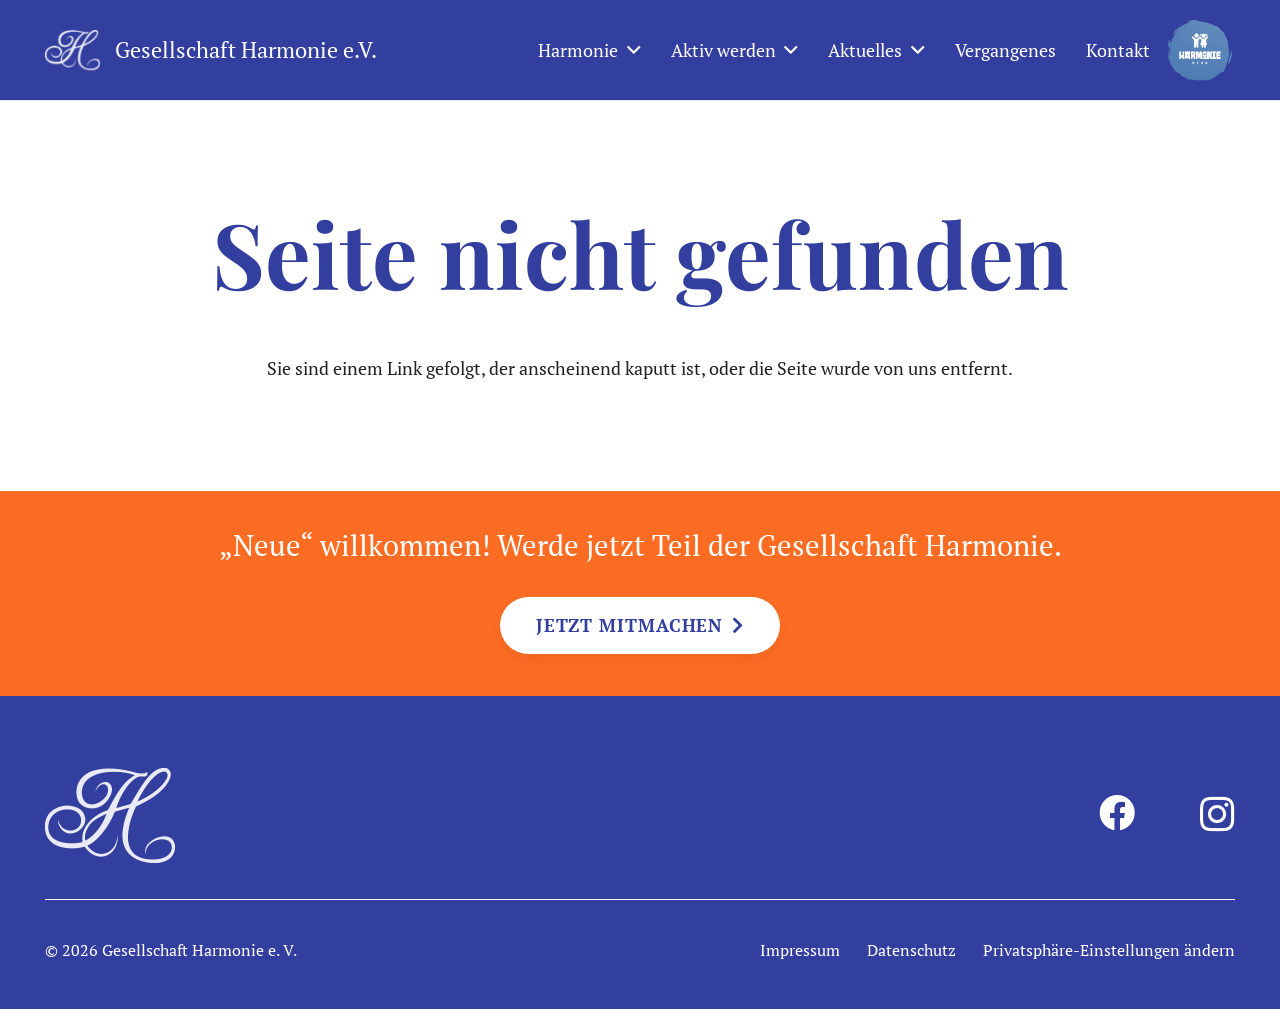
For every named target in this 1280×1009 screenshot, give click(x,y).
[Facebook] (1117, 813)
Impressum (800, 950)
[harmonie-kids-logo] (1200, 50)
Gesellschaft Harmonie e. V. (199, 950)
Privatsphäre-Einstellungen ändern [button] (1109, 950)
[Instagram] (1217, 815)
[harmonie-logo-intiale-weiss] (72, 50)
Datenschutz (911, 950)
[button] (629, 50)
